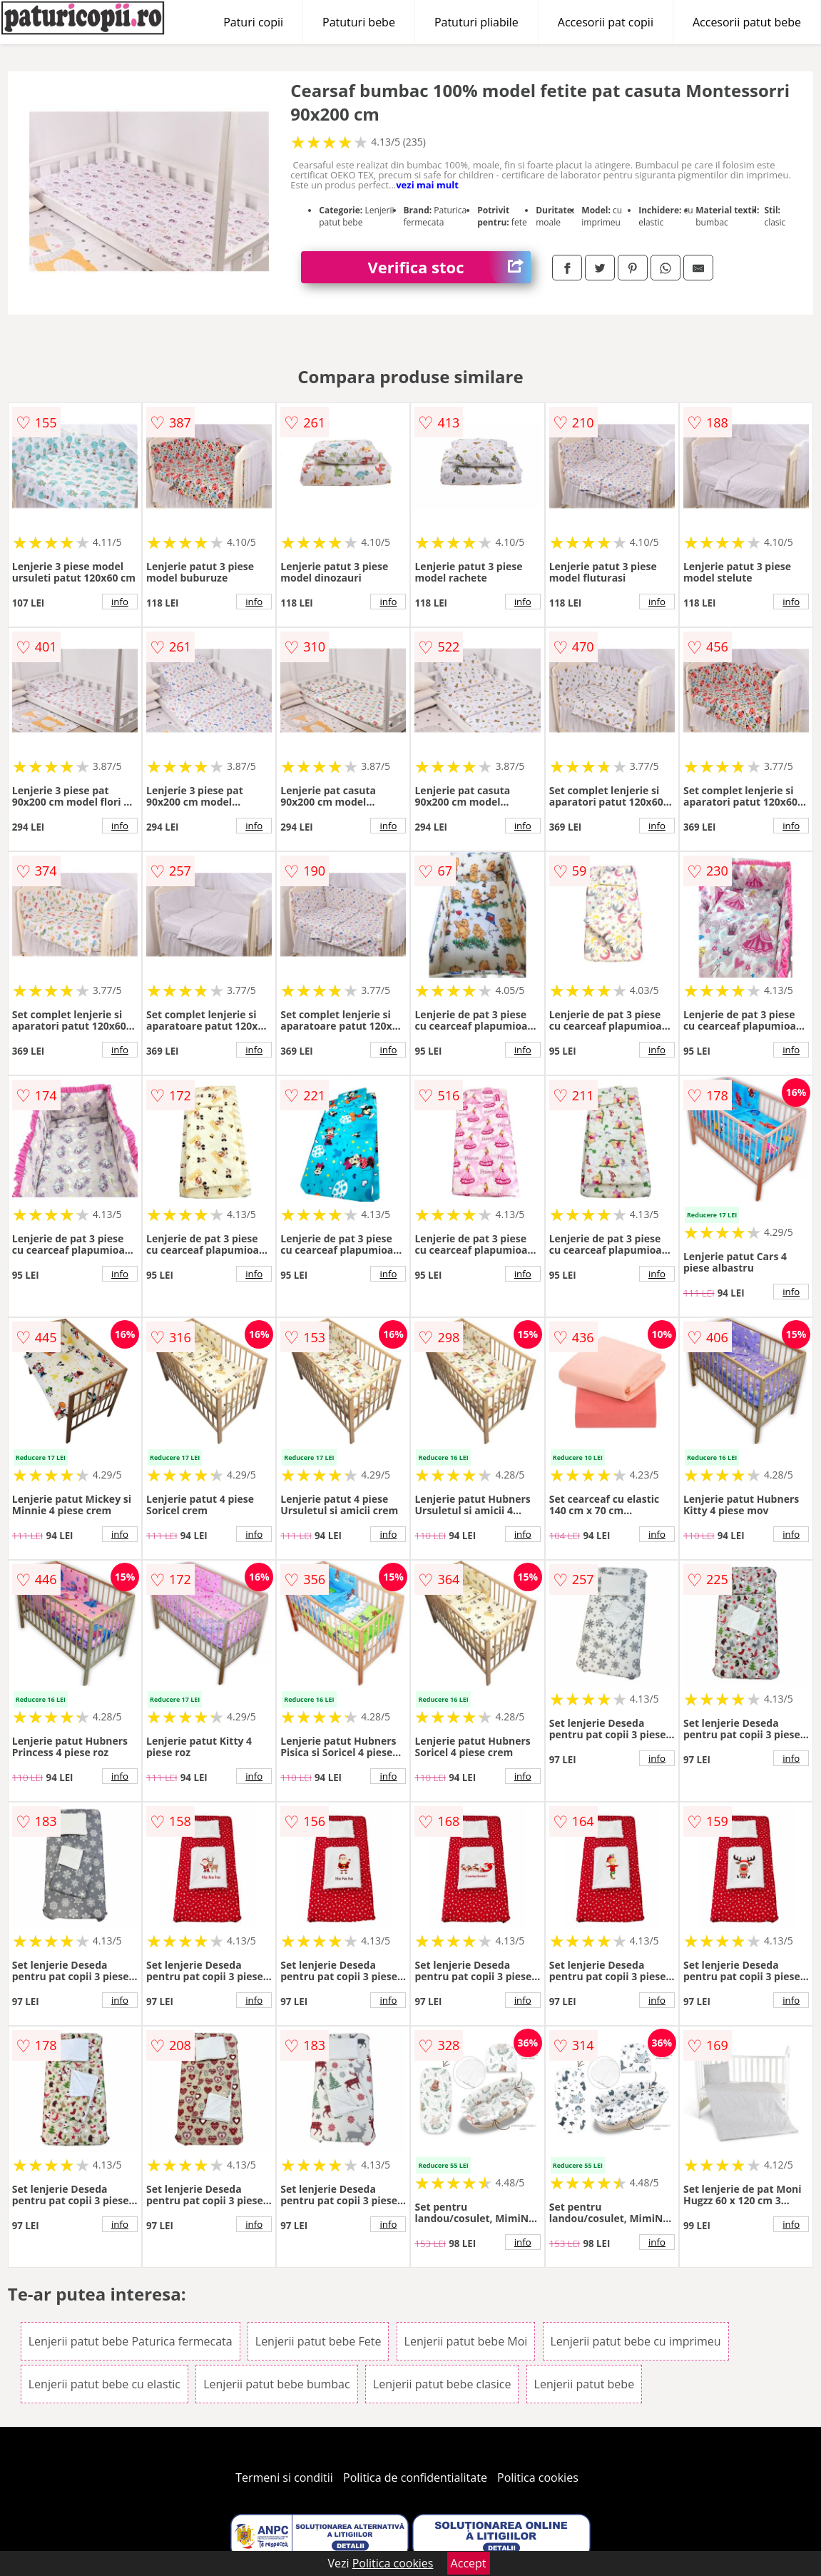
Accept (468, 2563)
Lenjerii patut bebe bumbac (276, 2384)
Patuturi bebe (358, 22)
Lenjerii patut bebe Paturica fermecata (131, 2341)
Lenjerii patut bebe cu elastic (104, 2384)
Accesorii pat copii (605, 22)
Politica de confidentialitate (415, 2477)
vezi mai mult (427, 184)
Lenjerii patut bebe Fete (318, 2341)
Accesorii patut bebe (747, 22)
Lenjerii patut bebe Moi (466, 2341)
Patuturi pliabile (476, 22)
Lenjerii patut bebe (584, 2384)
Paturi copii (253, 22)
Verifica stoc (448, 267)
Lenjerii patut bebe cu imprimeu (636, 2341)
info (119, 601)
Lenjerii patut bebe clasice (442, 2384)
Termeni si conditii (284, 2477)
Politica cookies (537, 2477)
